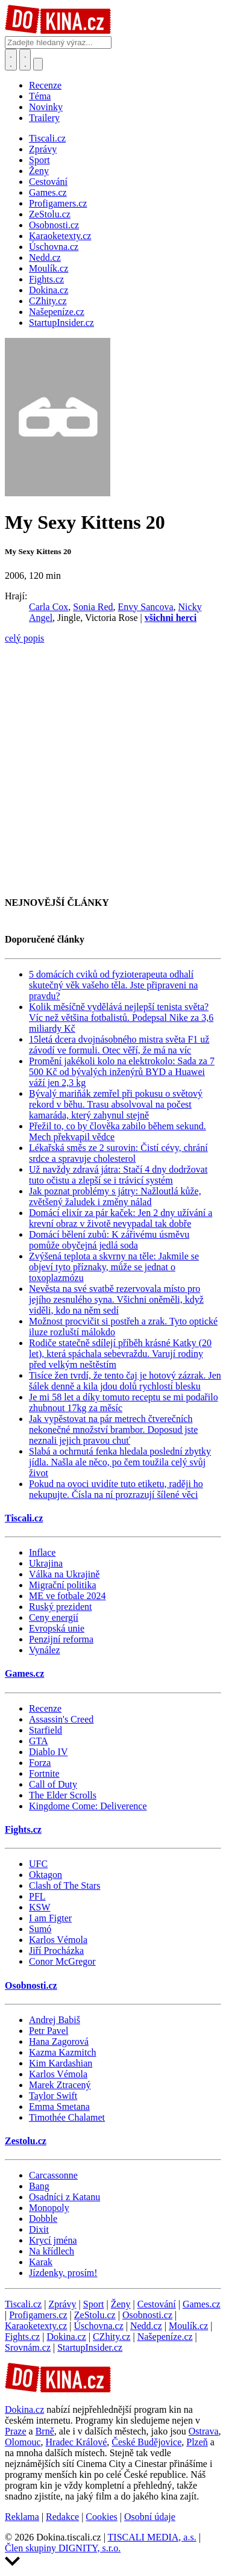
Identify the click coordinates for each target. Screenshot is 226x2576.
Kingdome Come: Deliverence (88, 1806)
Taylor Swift (53, 2096)
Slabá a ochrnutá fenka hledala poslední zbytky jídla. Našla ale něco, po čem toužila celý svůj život (120, 1462)
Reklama (22, 2517)
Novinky (46, 107)
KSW (40, 1907)
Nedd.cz (146, 2326)
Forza (40, 1762)
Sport (93, 2304)
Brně (45, 2431)
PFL (37, 1896)
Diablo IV (48, 1752)
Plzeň (197, 2442)
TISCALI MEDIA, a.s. (152, 2537)
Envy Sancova (146, 607)
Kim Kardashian (60, 2063)
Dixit (39, 2229)
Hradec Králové (76, 2442)
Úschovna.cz (99, 2326)
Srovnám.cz (28, 2347)
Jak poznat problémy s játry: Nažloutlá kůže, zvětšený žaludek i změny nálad (115, 1196)
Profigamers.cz (38, 2315)
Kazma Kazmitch (62, 2052)
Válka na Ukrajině (64, 1574)
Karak (40, 2262)
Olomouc (23, 2442)
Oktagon (45, 1875)
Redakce (62, 2517)
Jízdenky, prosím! (63, 2273)
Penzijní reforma (61, 1639)
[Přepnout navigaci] (38, 64)
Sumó (40, 1929)
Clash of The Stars (64, 1885)
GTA (38, 1741)
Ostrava (204, 2431)
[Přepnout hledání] (11, 59)
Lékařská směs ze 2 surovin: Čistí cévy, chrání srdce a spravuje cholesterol (118, 1153)
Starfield (45, 1730)
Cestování (156, 2304)
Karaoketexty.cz (36, 2326)
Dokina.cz (66, 2336)
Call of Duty (53, 1784)
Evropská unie (56, 1628)
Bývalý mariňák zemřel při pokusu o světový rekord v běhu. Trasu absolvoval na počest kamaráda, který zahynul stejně (115, 1104)
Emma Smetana (59, 2106)
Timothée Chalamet (67, 2117)
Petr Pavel (48, 2031)
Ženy (121, 2304)
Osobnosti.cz (31, 1985)
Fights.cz (23, 1829)
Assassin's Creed (61, 1719)
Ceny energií (53, 1617)
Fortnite (44, 1773)
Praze (16, 2431)
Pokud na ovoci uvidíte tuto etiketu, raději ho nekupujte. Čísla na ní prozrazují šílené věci (116, 1489)
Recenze (45, 85)
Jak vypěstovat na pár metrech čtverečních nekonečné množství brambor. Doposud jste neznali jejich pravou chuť (113, 1429)
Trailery (44, 118)
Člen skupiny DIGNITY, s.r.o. (63, 2548)
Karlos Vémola (58, 1940)
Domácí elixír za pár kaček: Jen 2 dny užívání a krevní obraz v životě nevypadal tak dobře (120, 1218)
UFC (38, 1864)
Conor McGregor (62, 1961)
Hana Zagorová (59, 2041)
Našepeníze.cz (165, 2336)
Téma (40, 96)
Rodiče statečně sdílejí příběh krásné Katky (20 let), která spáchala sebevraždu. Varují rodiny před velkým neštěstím (120, 1354)
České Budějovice (146, 2442)
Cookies (101, 2517)
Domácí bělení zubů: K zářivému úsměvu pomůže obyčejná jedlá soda (109, 1239)
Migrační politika (62, 1585)
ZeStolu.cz (95, 2315)
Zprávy (62, 2304)
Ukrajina (46, 1563)
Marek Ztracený (60, 2085)
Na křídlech (51, 2251)
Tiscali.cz (24, 1518)
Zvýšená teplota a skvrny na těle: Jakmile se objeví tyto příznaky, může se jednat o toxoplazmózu (114, 1267)
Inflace (42, 1552)
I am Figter (50, 1918)
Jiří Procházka (56, 1950)
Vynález (44, 1650)
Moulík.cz (188, 2326)
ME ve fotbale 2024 (67, 1596)
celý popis (24, 638)
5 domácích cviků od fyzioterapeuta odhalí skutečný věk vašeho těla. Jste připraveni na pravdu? (113, 985)
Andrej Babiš (54, 2020)
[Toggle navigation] (25, 59)
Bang (39, 2186)
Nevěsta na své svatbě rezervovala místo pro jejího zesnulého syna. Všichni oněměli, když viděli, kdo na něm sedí (116, 1299)
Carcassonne (53, 2175)
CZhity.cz (112, 2336)
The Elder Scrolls (62, 1795)
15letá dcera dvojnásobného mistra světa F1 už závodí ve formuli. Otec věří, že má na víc (119, 1044)
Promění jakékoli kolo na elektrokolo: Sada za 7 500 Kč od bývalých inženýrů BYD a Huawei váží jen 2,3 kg (122, 1072)
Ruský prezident (60, 1606)
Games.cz (24, 1673)
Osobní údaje (149, 2517)
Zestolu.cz (25, 2141)
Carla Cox (48, 607)
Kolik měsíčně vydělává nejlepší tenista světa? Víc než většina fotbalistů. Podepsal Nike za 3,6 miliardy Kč (121, 1018)
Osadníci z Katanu (64, 2197)
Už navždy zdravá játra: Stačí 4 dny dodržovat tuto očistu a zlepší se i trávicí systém (118, 1174)
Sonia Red (93, 607)
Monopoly (49, 2208)
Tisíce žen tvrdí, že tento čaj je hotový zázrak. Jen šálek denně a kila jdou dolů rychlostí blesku (125, 1380)
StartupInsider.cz (89, 2347)
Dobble (43, 2218)
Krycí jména (53, 2240)
